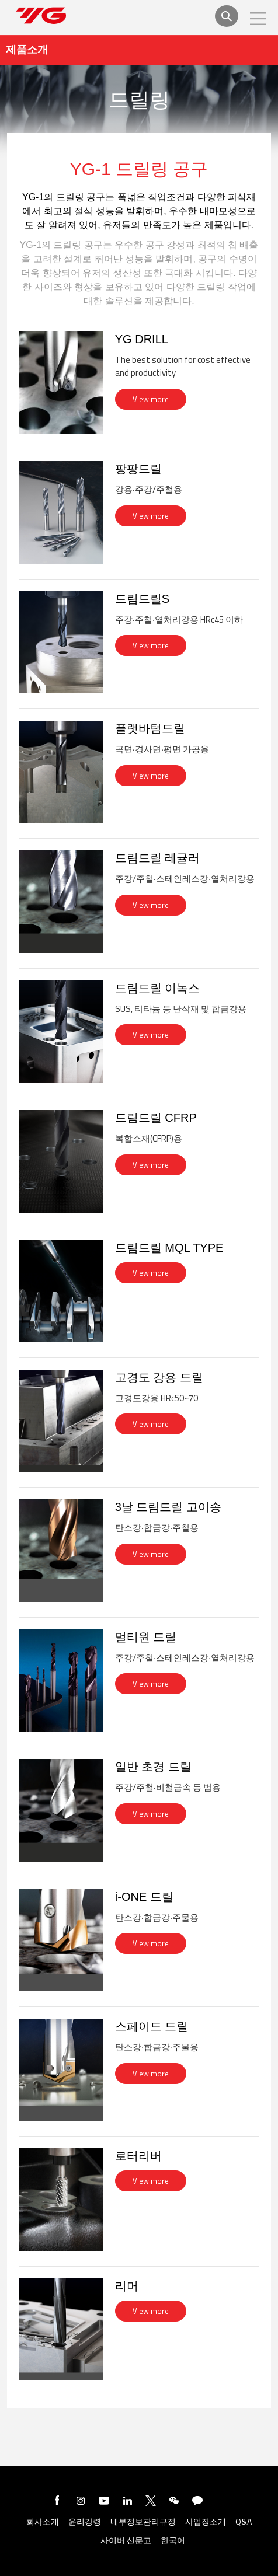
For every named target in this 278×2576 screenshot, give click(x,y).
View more (151, 399)
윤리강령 (84, 2522)
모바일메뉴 (258, 19)
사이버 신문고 (125, 2540)
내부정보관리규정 (143, 2522)
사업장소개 (205, 2522)
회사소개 (42, 2522)
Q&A (243, 2522)
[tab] (139, 390)
